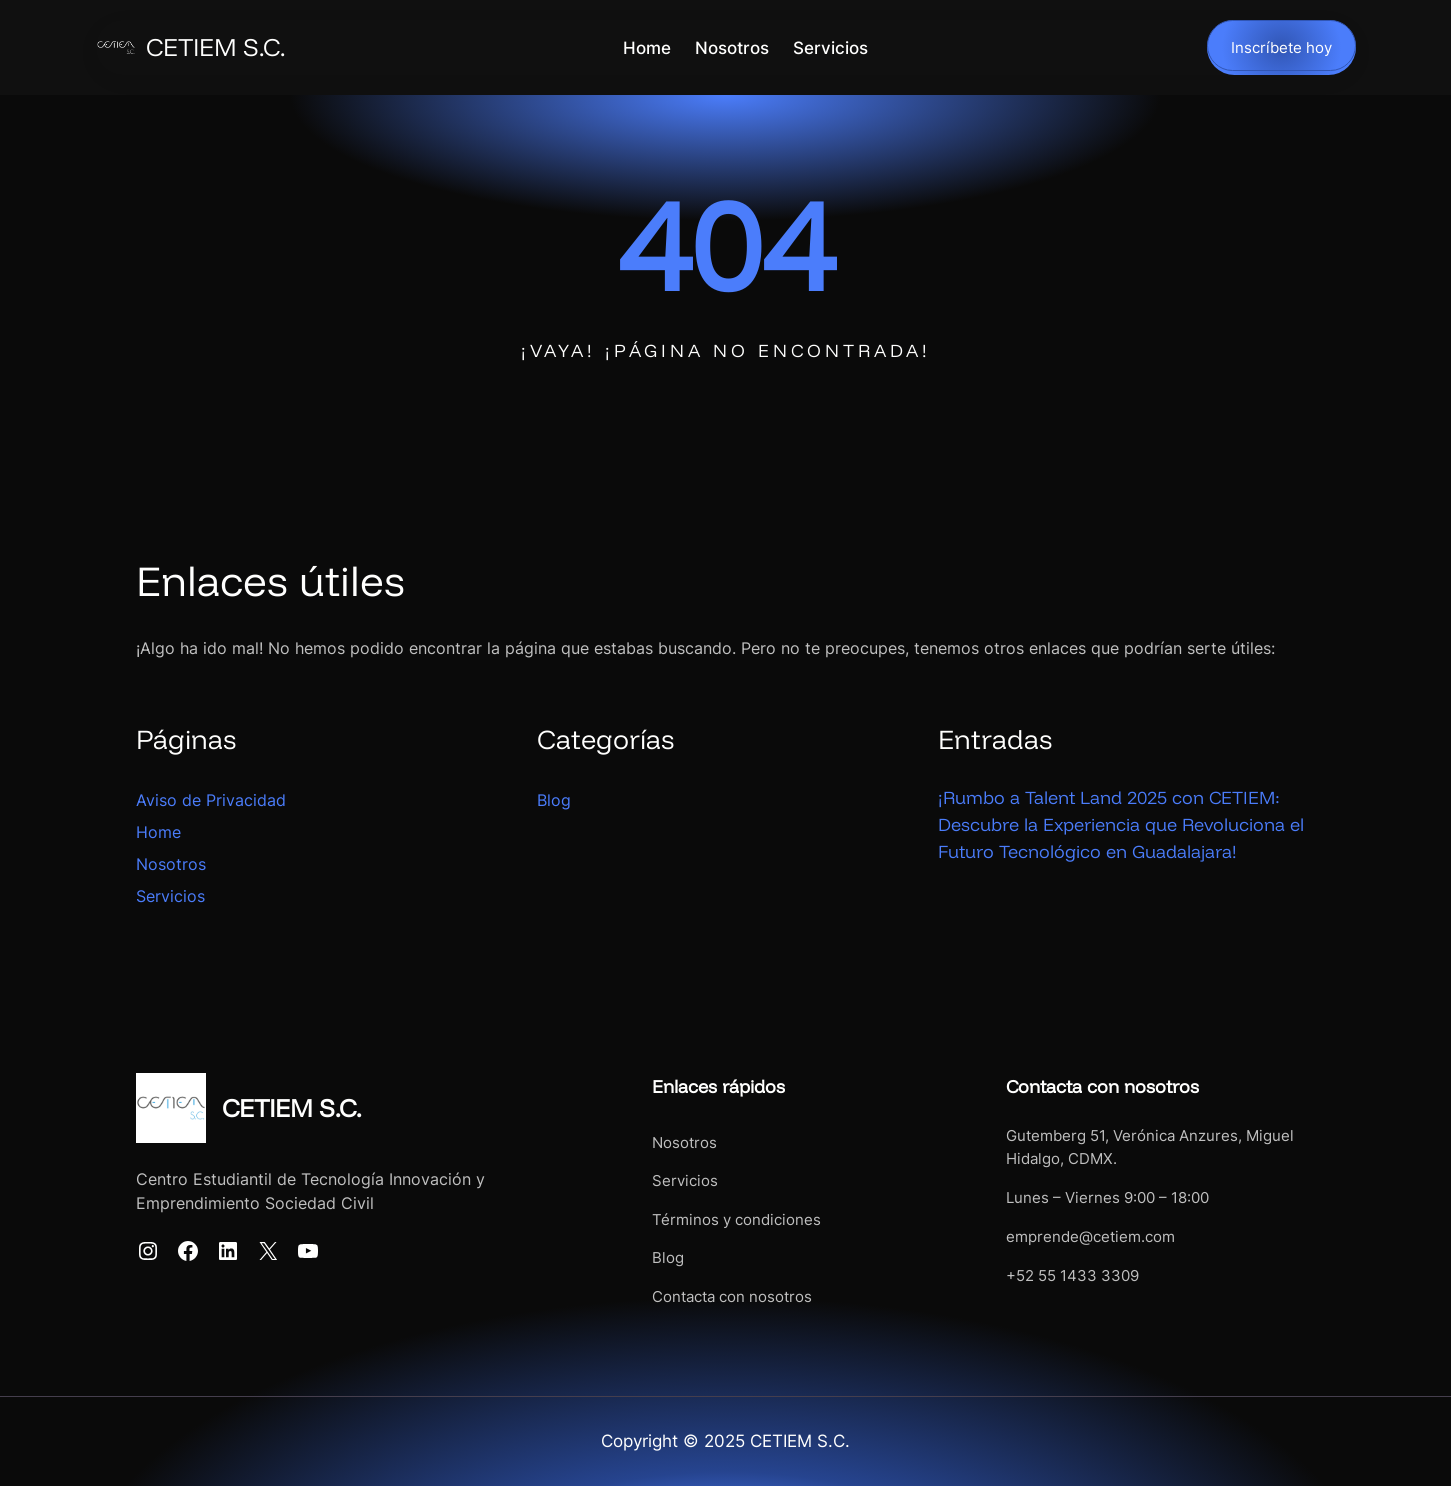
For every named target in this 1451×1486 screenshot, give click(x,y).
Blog (554, 800)
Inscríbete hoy (1281, 47)
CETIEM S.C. (215, 46)
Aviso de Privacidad (211, 800)
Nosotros (171, 864)
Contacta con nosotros (732, 1296)
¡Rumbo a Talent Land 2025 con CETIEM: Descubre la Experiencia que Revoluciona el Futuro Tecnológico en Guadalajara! (1121, 824)
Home (158, 832)
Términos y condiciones (736, 1219)
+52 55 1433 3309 (1072, 1275)
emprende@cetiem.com (1090, 1236)
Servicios (170, 896)
